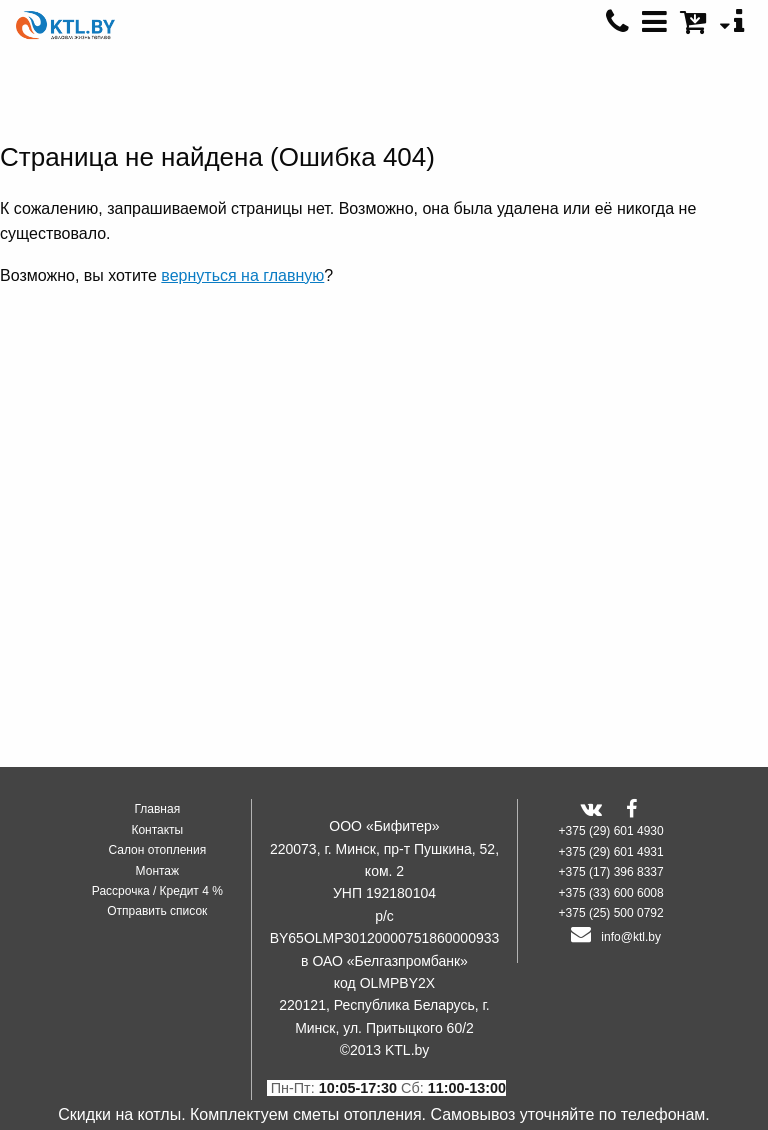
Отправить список (157, 911)
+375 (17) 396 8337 (611, 872)
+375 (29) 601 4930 (611, 831)
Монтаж (158, 871)
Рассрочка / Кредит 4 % (157, 891)
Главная (157, 809)
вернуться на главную (242, 275)
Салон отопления (157, 850)
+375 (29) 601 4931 (611, 852)
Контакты (157, 830)
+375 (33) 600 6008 (611, 893)
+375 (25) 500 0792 (611, 913)
